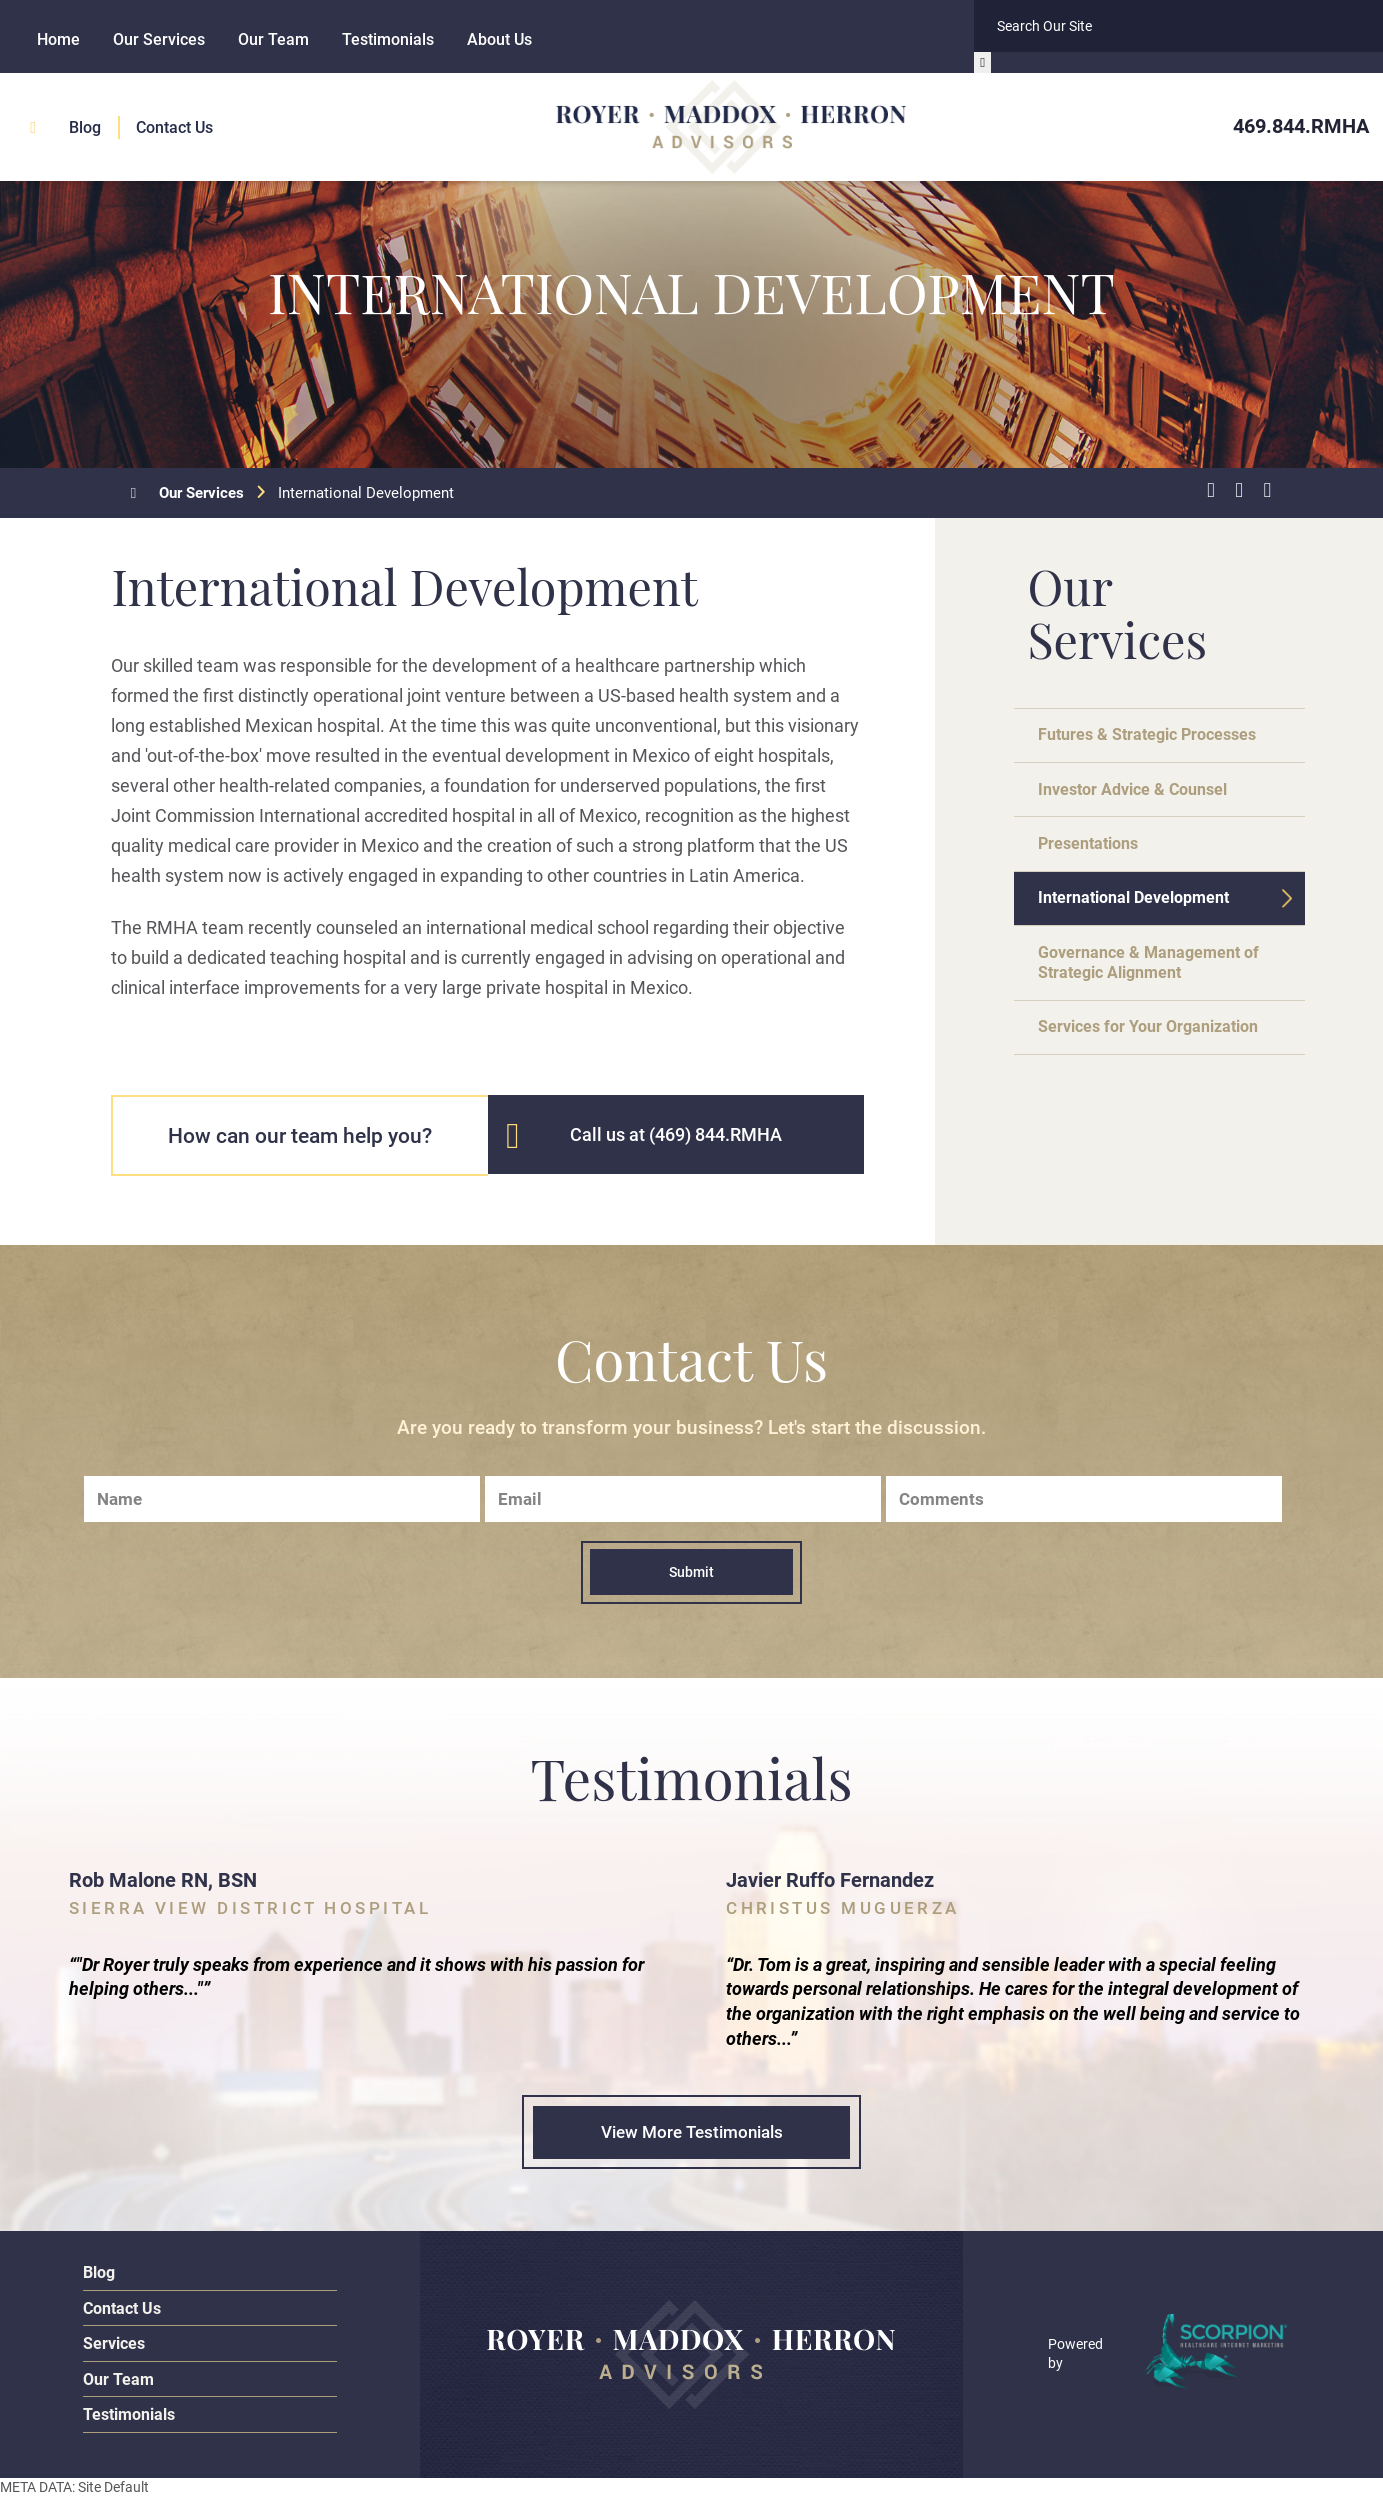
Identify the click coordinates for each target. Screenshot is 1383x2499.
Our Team (273, 39)
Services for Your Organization (1158, 1043)
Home (58, 39)
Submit (691, 1572)
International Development (1143, 907)
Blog (85, 125)
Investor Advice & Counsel (1142, 793)
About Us (499, 39)
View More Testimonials (691, 2134)
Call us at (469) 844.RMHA (676, 1134)
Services (114, 2346)
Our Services (159, 39)
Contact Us (174, 125)
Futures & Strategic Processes (1156, 736)
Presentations (1094, 850)
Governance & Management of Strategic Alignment (1157, 976)
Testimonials (388, 39)
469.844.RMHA (1301, 125)
